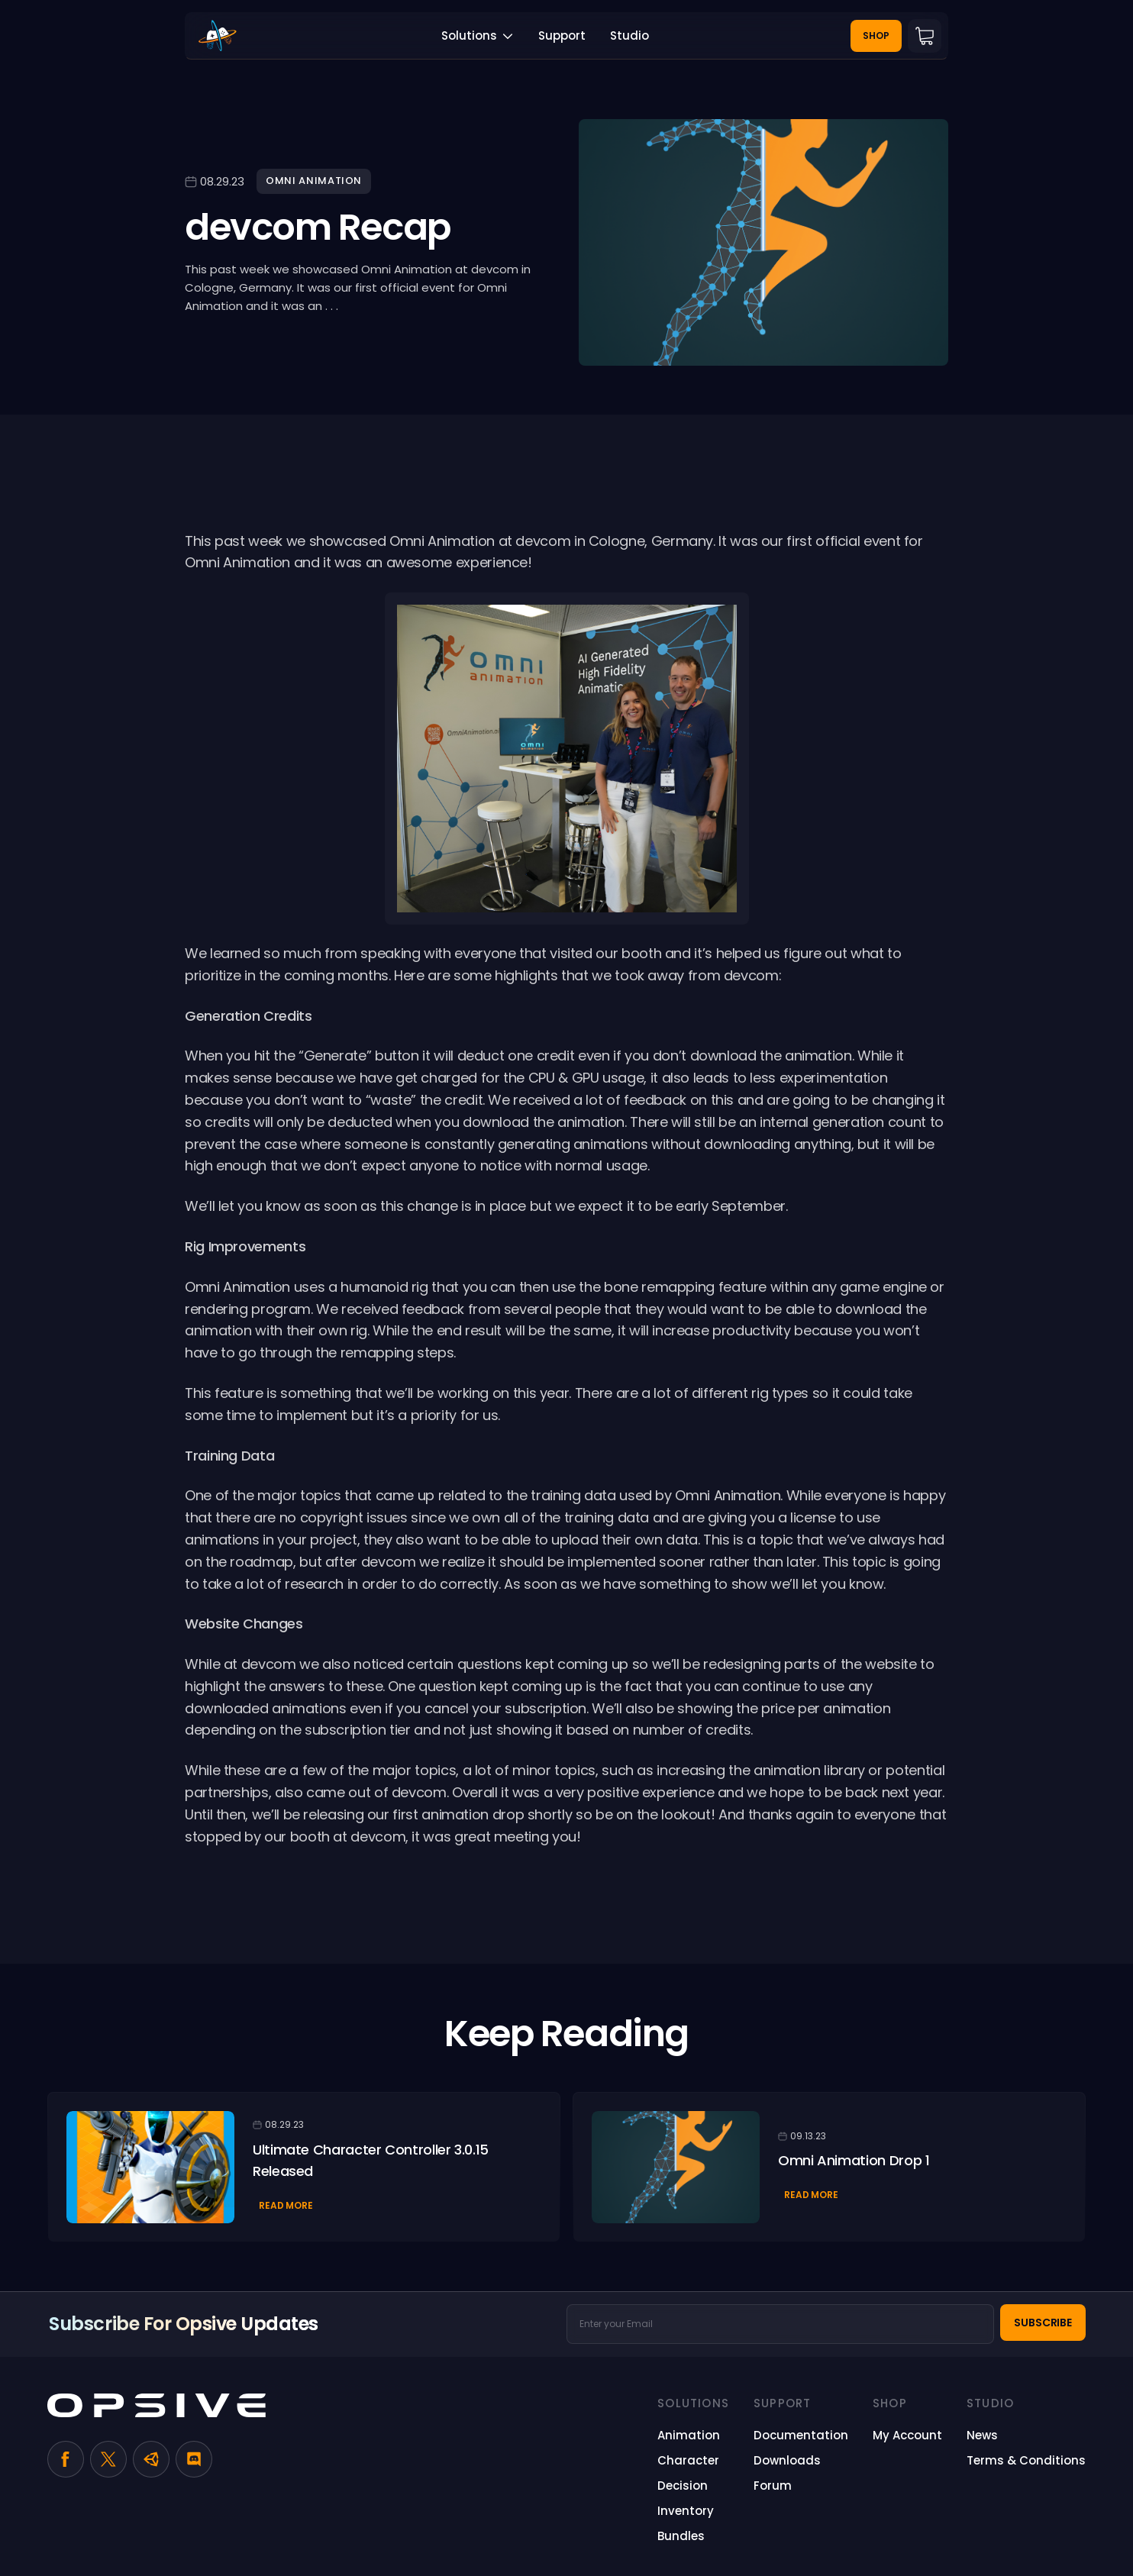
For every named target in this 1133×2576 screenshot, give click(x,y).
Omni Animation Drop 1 (853, 2160)
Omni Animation (314, 180)
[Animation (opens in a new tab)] (688, 2435)
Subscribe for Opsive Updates (183, 2323)
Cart (924, 36)
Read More (286, 2205)
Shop (876, 35)
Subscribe (1043, 2322)
